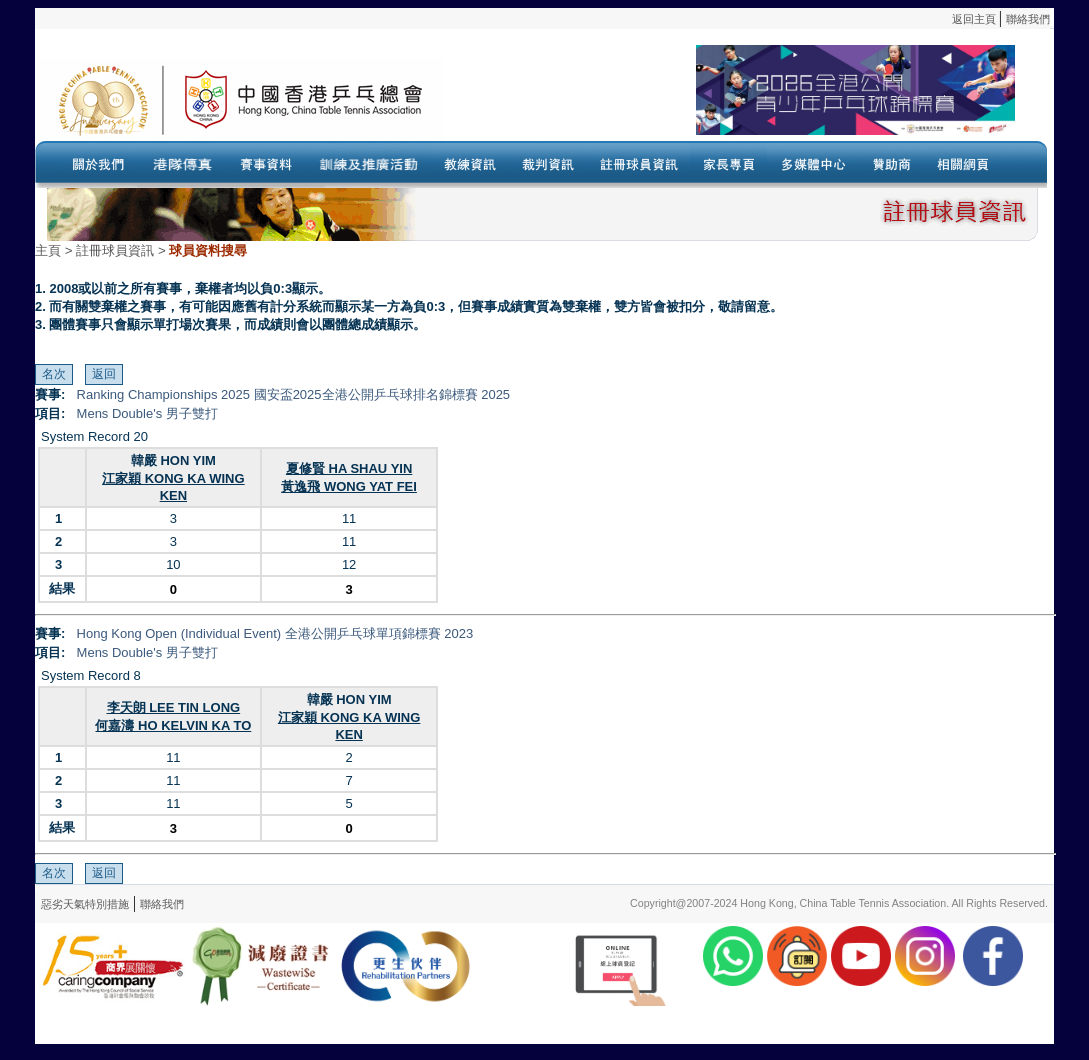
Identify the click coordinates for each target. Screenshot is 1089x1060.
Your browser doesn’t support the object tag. (730, 99)
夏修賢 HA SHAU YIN (349, 468)
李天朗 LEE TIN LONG (174, 707)
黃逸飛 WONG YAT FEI (349, 486)
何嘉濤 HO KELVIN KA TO (173, 725)
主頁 (48, 250)
